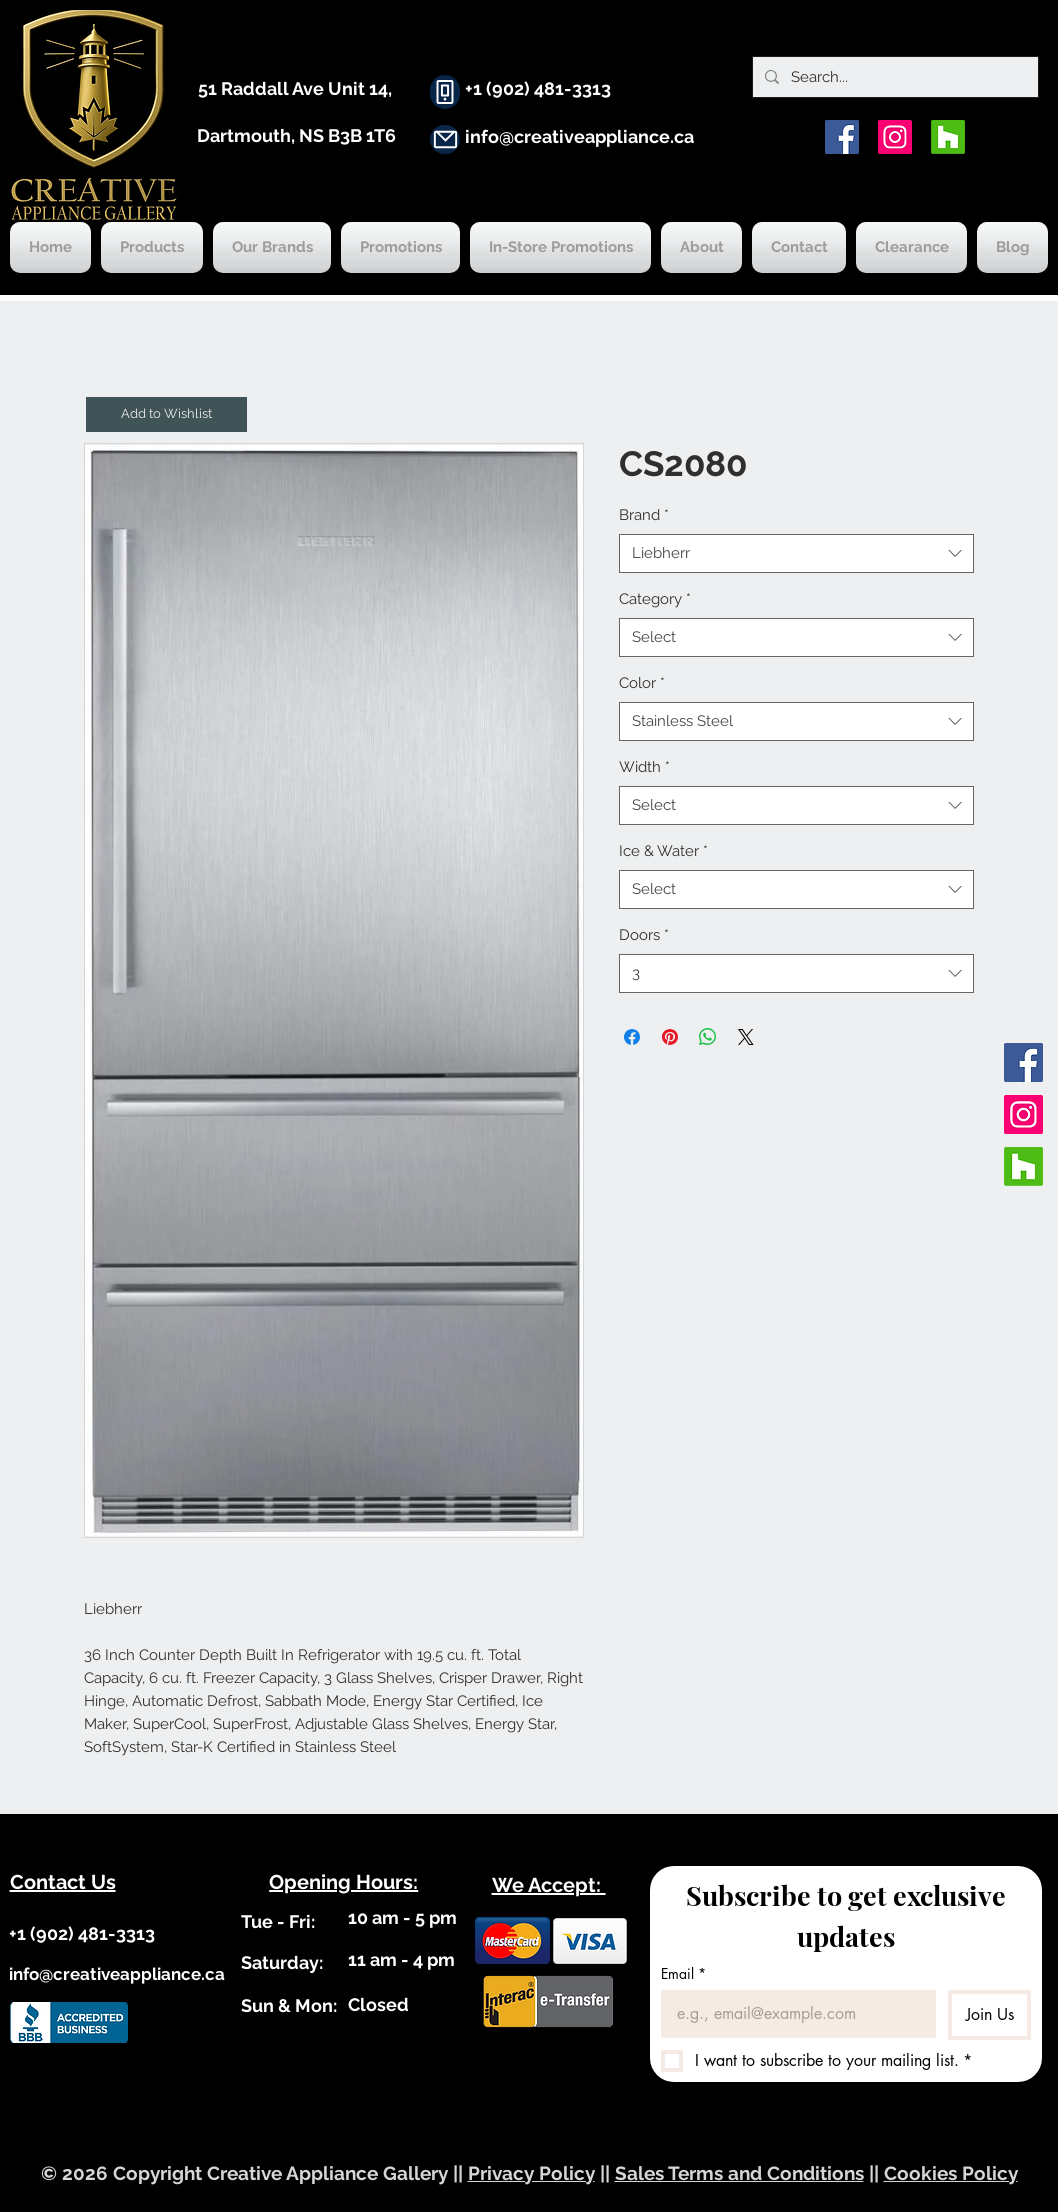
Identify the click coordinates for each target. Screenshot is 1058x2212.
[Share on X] (746, 1037)
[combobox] (796, 553)
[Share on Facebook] (632, 1037)
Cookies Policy (951, 2173)
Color (642, 683)
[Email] (792, 2014)
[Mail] (445, 139)
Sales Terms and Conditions (739, 2173)
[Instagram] (895, 137)
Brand (644, 515)
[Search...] (893, 77)
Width (644, 767)
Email (683, 1973)
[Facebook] (842, 137)
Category (655, 599)
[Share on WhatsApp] (708, 1037)
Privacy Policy (531, 2173)
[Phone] (445, 92)
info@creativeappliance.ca (579, 136)
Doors (644, 935)
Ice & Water (663, 851)
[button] (166, 414)
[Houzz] (948, 137)
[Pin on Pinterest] (670, 1037)
